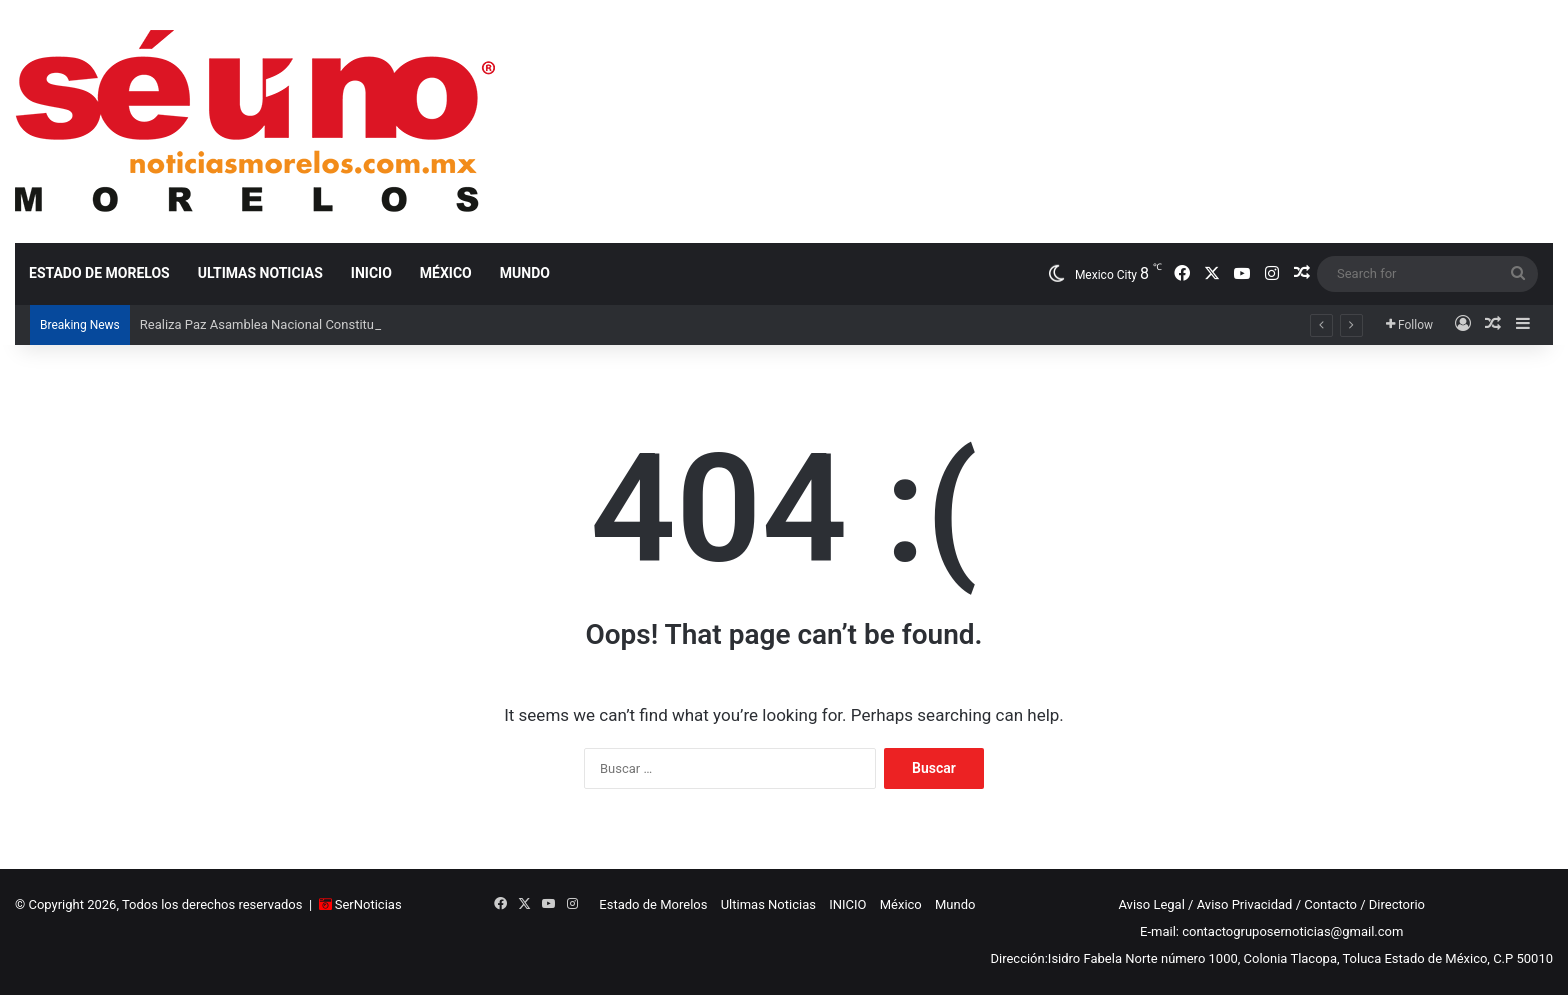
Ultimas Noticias (260, 273)
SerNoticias (368, 904)
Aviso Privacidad (1245, 904)
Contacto (1330, 904)
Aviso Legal (1151, 904)
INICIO (371, 273)
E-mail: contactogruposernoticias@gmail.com (1271, 931)
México (446, 273)
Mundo (525, 273)
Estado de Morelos (99, 273)
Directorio (1397, 904)
